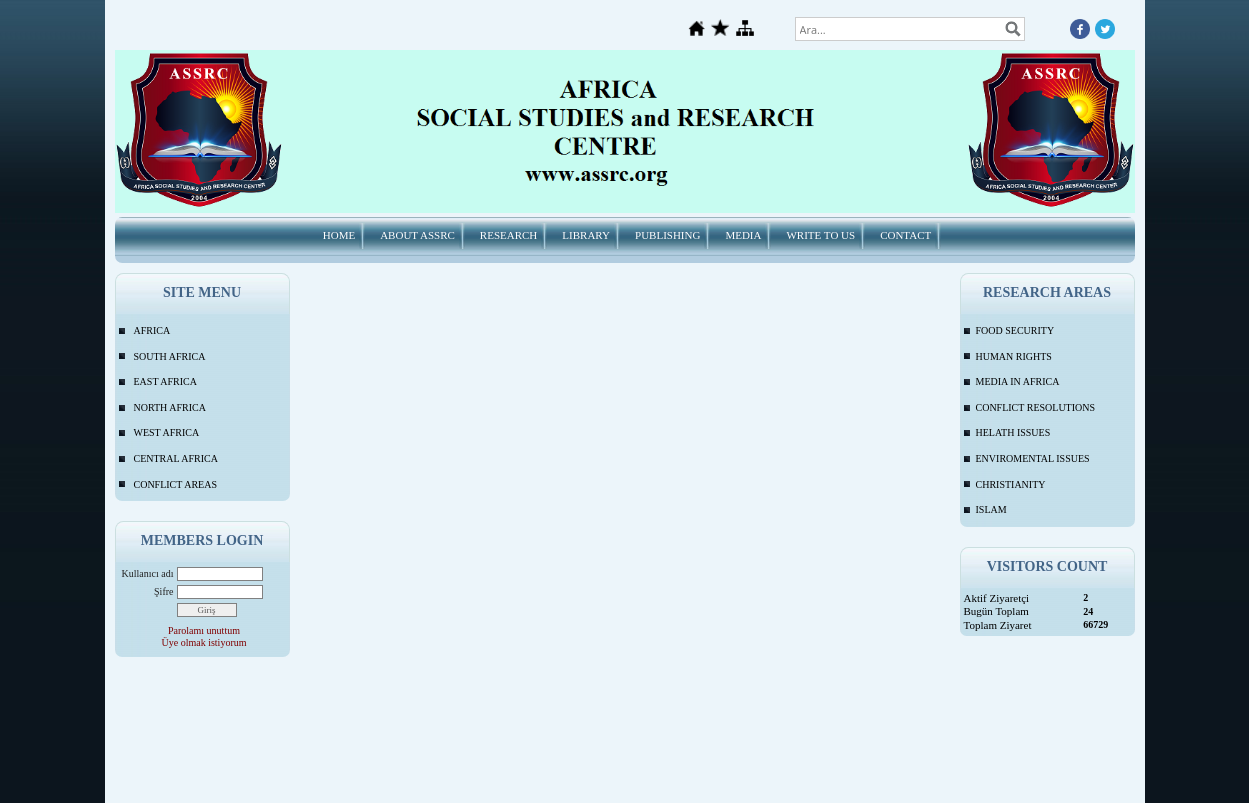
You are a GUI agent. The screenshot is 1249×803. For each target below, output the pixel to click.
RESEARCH (508, 235)
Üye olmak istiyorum (204, 642)
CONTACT (905, 235)
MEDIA (743, 235)
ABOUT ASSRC (417, 235)
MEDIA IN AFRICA (1018, 381)
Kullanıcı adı (148, 573)
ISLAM (991, 509)
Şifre (163, 591)
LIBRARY (586, 235)
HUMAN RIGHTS (1014, 356)
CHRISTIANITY (1011, 484)
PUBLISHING (667, 235)
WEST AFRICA (167, 432)
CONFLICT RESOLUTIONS (1036, 407)
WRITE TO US (820, 235)
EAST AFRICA (165, 381)
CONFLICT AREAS (175, 484)
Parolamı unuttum (204, 630)
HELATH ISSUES (1013, 432)
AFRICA (152, 330)
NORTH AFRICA (170, 407)
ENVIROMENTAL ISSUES (1033, 458)
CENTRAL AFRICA (176, 458)
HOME (339, 235)
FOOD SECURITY (1015, 330)
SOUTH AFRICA (170, 356)
